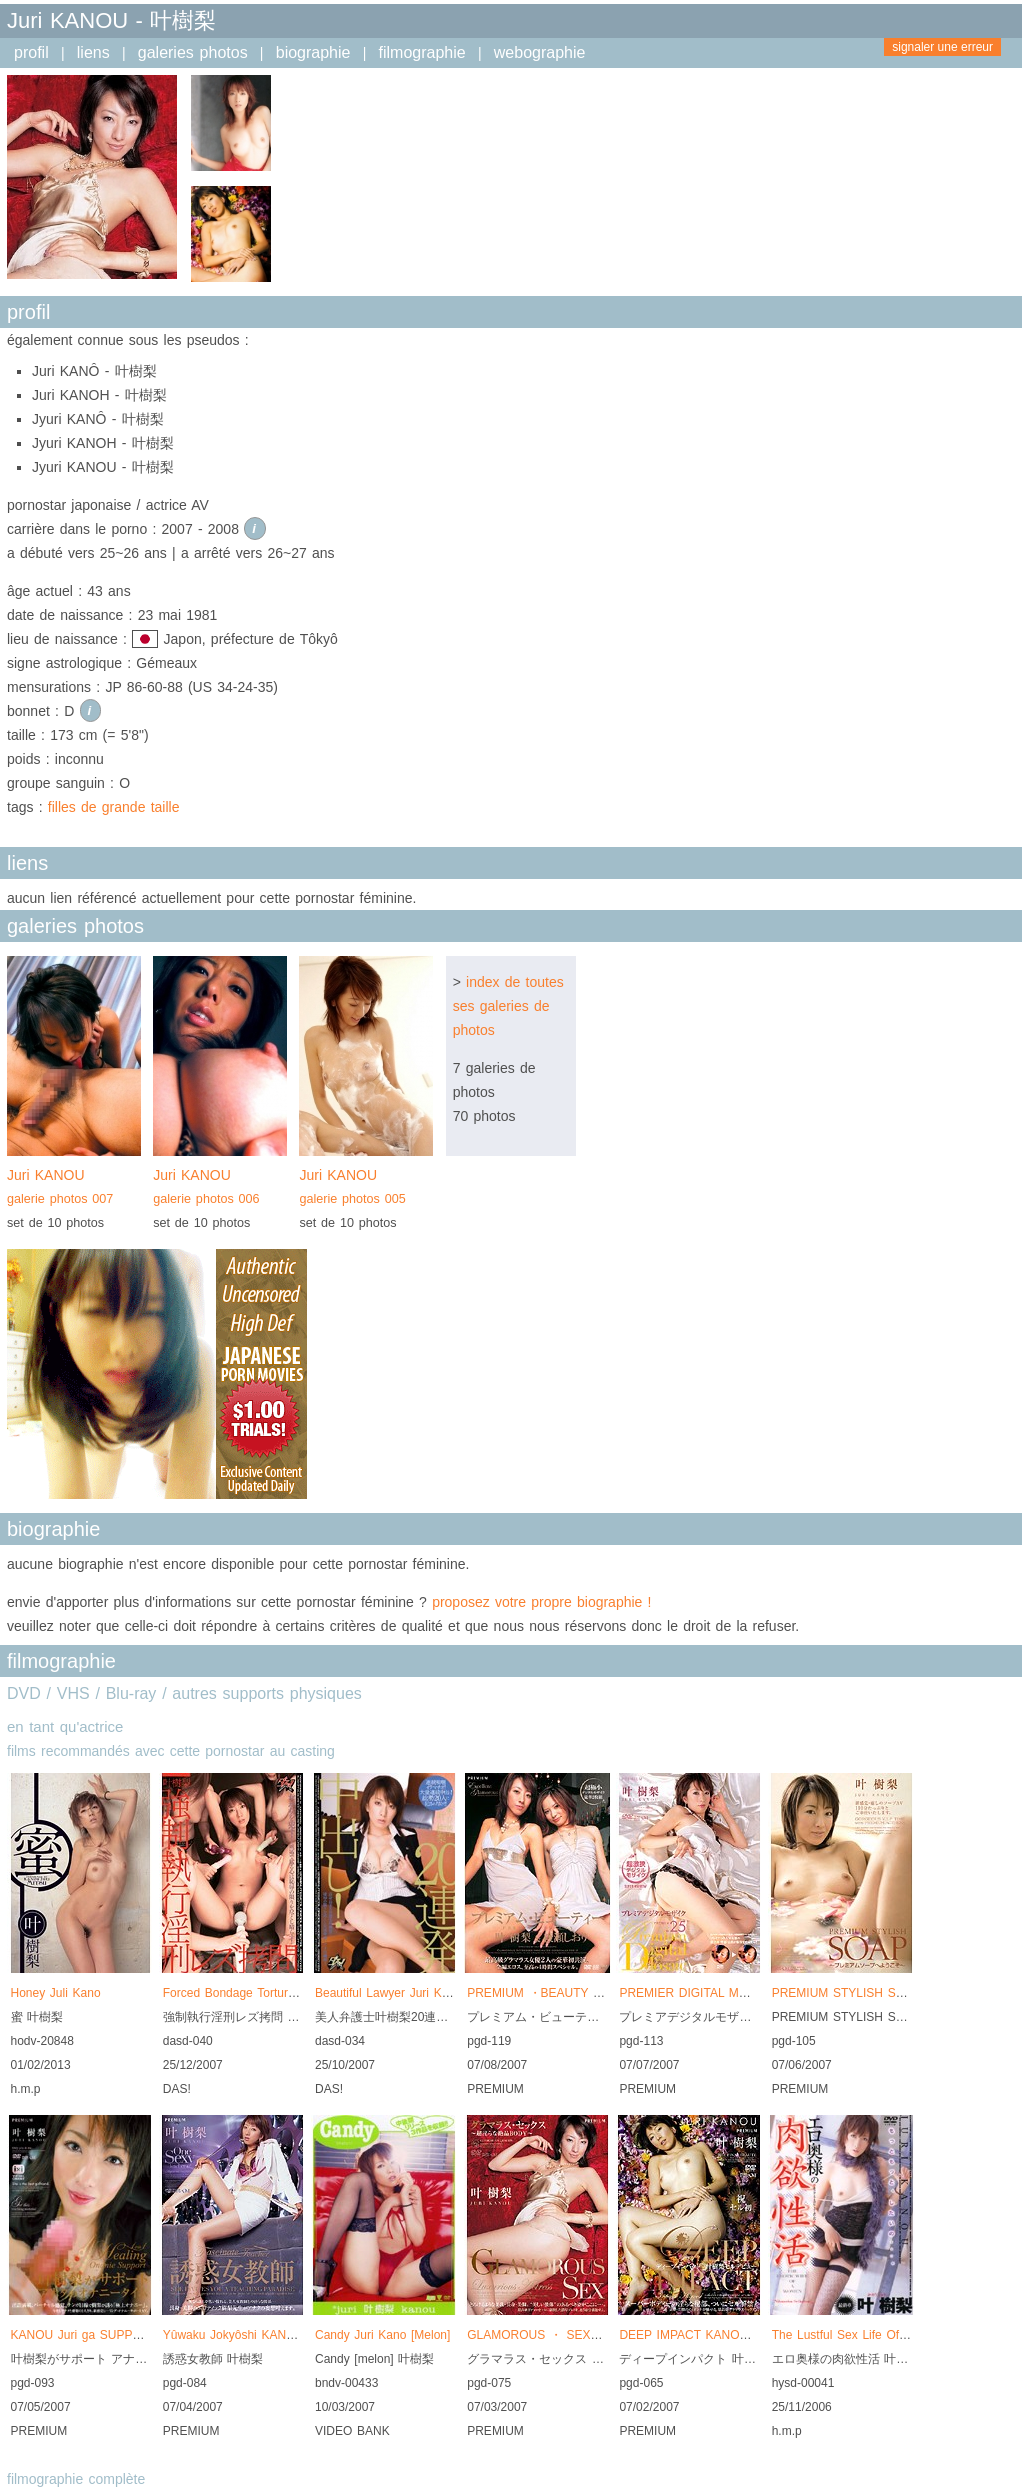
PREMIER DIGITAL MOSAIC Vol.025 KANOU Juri (755, 1993)
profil (31, 52)
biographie (313, 52)
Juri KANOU (74, 1189)
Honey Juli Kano (56, 1993)
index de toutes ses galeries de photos (508, 1006)
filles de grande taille (114, 807)
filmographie (422, 52)
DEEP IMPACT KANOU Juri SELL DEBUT (735, 2335)
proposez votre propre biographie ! (541, 1602)
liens (93, 52)
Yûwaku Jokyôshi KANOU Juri (245, 2335)
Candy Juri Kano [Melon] (382, 2335)
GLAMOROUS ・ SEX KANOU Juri (564, 2335)
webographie (540, 52)
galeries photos (193, 52)
